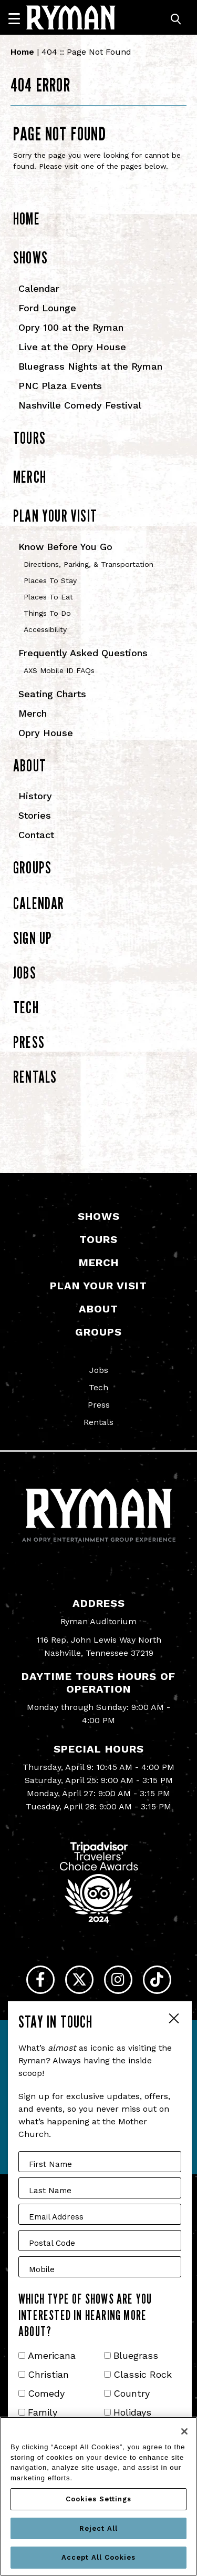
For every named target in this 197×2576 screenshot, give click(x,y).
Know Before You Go (65, 546)
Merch (29, 476)
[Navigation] (18, 18)
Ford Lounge (47, 307)
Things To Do (47, 613)
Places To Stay (50, 580)
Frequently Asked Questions (83, 652)
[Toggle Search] (176, 19)
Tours (29, 437)
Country (131, 2393)
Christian (48, 2374)
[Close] (184, 2431)
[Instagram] (118, 1980)
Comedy (46, 2393)
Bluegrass (135, 2355)
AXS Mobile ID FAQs (59, 670)
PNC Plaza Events (60, 385)
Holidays (132, 2412)
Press (29, 1042)
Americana (52, 2355)
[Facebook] (40, 1980)
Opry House (45, 732)
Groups (32, 867)
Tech (26, 1007)
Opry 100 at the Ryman (70, 327)
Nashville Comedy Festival (79, 405)
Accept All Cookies (98, 2557)
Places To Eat (48, 597)
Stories (34, 815)
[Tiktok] (157, 1980)
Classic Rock (142, 2374)
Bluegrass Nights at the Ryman (90, 366)
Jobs (24, 972)
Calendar (38, 288)
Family (42, 2412)
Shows (30, 257)
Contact (36, 834)
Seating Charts (52, 693)
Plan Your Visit (55, 515)
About (29, 765)
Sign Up (32, 938)
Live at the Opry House (72, 346)
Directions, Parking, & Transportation (88, 564)
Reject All (98, 2528)
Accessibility (45, 629)
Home (22, 52)
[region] (98, 2496)
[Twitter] (79, 1980)
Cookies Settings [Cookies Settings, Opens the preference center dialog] (98, 2499)
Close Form (173, 2020)
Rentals (35, 1076)
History (35, 795)
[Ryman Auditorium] (71, 17)
